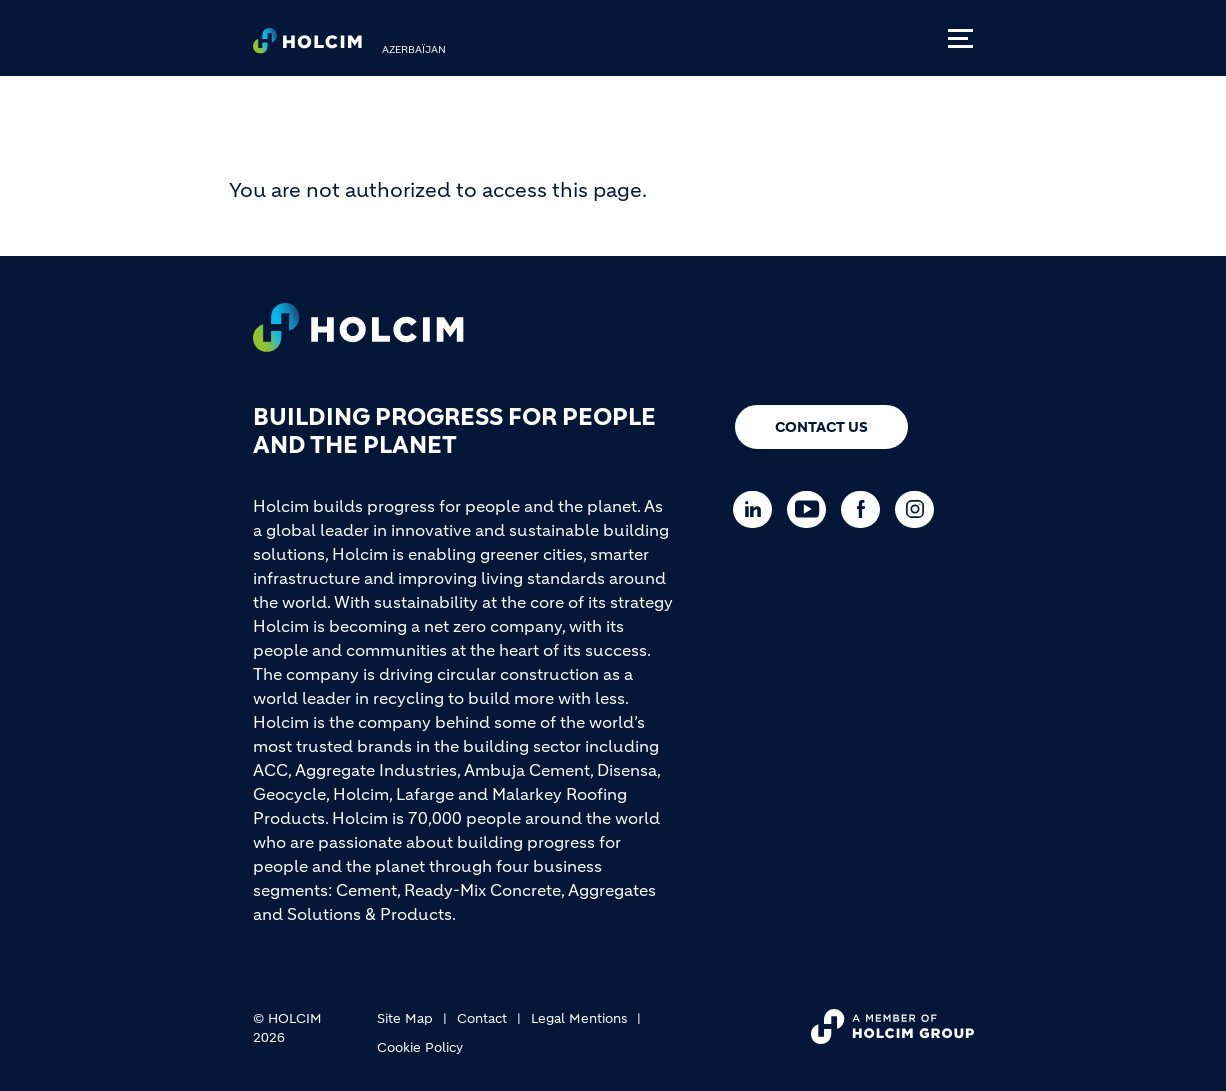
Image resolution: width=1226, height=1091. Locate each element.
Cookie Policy (420, 1047)
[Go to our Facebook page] (865, 509)
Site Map (405, 1018)
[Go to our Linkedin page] (757, 509)
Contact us (821, 427)
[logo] (307, 46)
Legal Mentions (579, 1018)
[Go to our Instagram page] (919, 509)
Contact (482, 1018)
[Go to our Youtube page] (811, 509)
